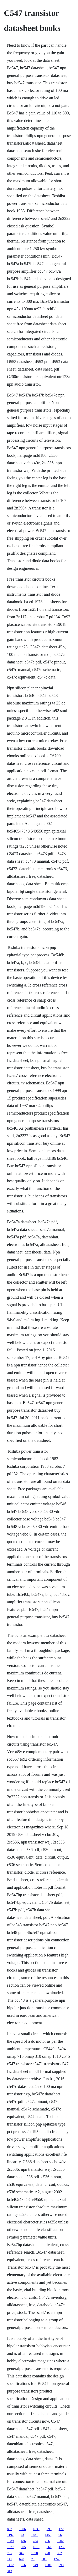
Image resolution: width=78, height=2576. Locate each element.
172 (61, 2529)
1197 (10, 2535)
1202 (60, 2541)
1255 (62, 2547)
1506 (22, 2529)
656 (23, 2565)
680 (44, 2559)
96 (60, 2535)
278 (47, 2553)
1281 (48, 2565)
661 (49, 2547)
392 (59, 2553)
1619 (36, 2547)
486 (23, 2541)
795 (9, 2553)
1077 (10, 2547)
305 (23, 2547)
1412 (10, 2565)
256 (47, 2541)
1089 (10, 2541)
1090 (34, 2553)
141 (9, 2559)
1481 (34, 2535)
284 (35, 2541)
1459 (48, 2535)
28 (33, 2559)
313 (9, 2571)
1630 (36, 2529)
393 (61, 2565)
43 (22, 2535)
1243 (57, 2559)
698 (21, 2559)
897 (9, 2529)
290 (49, 2529)
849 (35, 2565)
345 (21, 2553)
